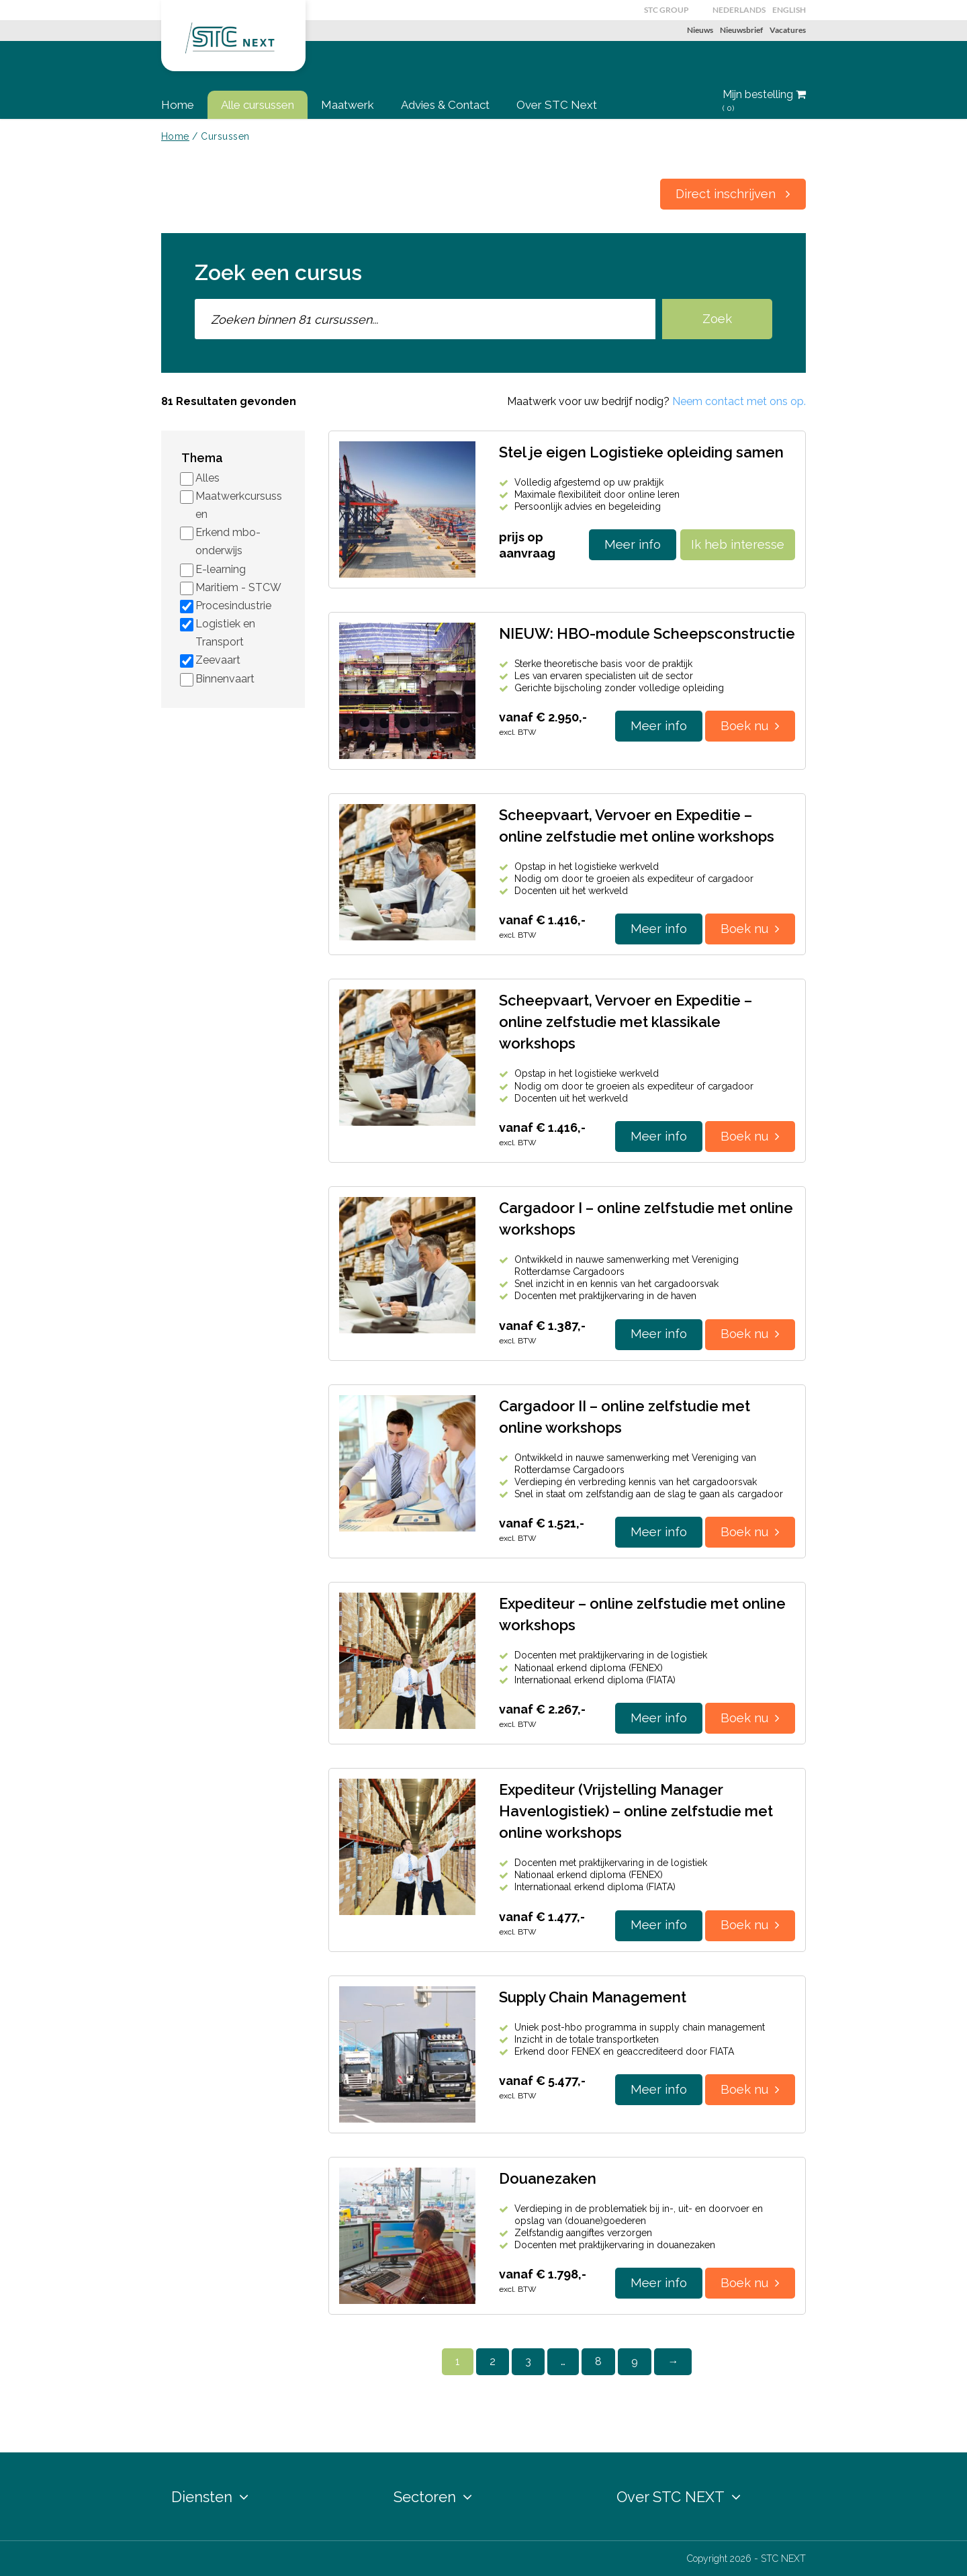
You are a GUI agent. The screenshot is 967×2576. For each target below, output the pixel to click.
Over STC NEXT (678, 2496)
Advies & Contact (445, 105)
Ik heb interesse (737, 544)
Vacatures (788, 30)
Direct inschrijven (733, 194)
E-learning (220, 569)
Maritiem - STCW (238, 587)
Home (177, 105)
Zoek (717, 319)
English (789, 10)
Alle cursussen (257, 105)
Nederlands (739, 10)
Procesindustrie (233, 605)
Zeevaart (217, 660)
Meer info (632, 544)
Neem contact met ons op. (739, 401)
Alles (207, 478)
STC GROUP (666, 10)
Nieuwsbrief (741, 30)
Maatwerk (347, 105)
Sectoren (433, 2496)
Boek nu (750, 726)
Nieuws (700, 30)
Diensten (209, 2496)
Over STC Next (556, 105)
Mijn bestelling (764, 101)
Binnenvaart (225, 678)
